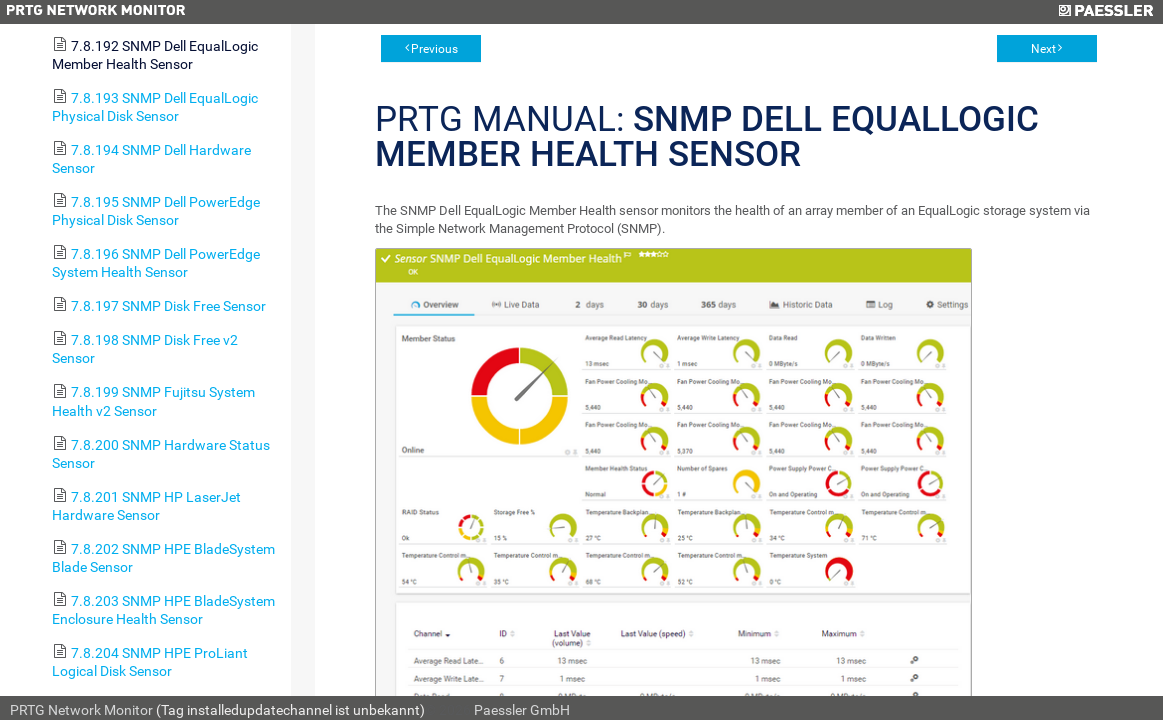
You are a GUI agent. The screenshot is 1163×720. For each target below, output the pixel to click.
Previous (434, 49)
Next (1043, 49)
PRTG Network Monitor (81, 710)
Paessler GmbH (522, 710)
